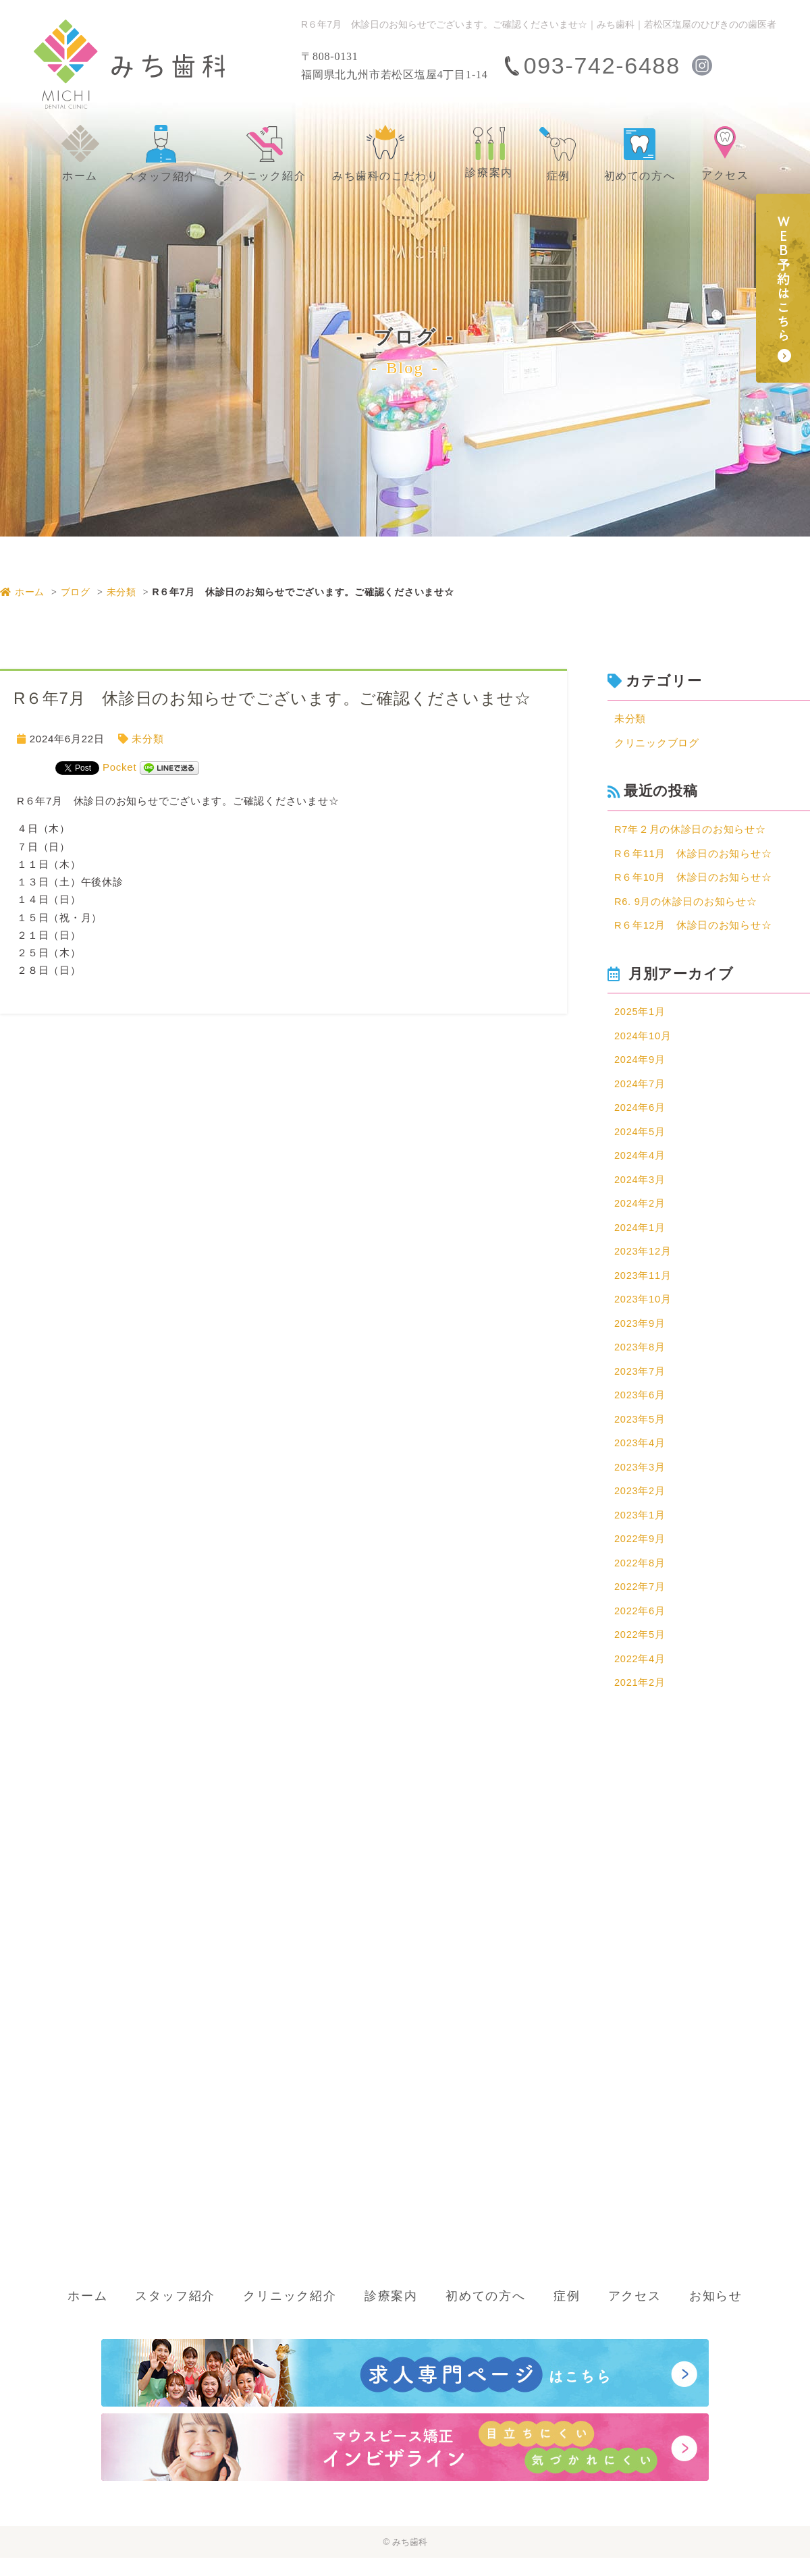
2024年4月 (640, 1162)
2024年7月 (640, 1089)
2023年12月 (643, 1260)
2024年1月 (640, 1236)
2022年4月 (640, 1676)
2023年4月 (640, 1456)
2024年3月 (640, 1187)
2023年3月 (640, 1480)
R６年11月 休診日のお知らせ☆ (693, 855)
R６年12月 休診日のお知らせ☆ (693, 929)
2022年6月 (640, 1627)
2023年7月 (640, 1382)
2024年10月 (643, 1040)
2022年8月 (640, 1578)
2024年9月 (640, 1064)
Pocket (119, 767)
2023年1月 (640, 1529)
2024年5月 (640, 1138)
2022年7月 (640, 1603)
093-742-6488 (602, 65)
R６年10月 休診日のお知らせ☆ (693, 879)
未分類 (121, 591)
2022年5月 (640, 1651)
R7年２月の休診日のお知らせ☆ (690, 831)
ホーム (22, 591)
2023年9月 (640, 1334)
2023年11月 (643, 1284)
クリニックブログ (656, 744)
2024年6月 (640, 1114)
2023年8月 (640, 1358)
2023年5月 (640, 1431)
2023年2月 (640, 1505)
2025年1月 (640, 1016)
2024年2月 (640, 1211)
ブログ (75, 591)
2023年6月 (640, 1407)
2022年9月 (640, 1554)
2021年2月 (640, 1701)
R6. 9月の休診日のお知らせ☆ (686, 904)
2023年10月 (643, 1309)
